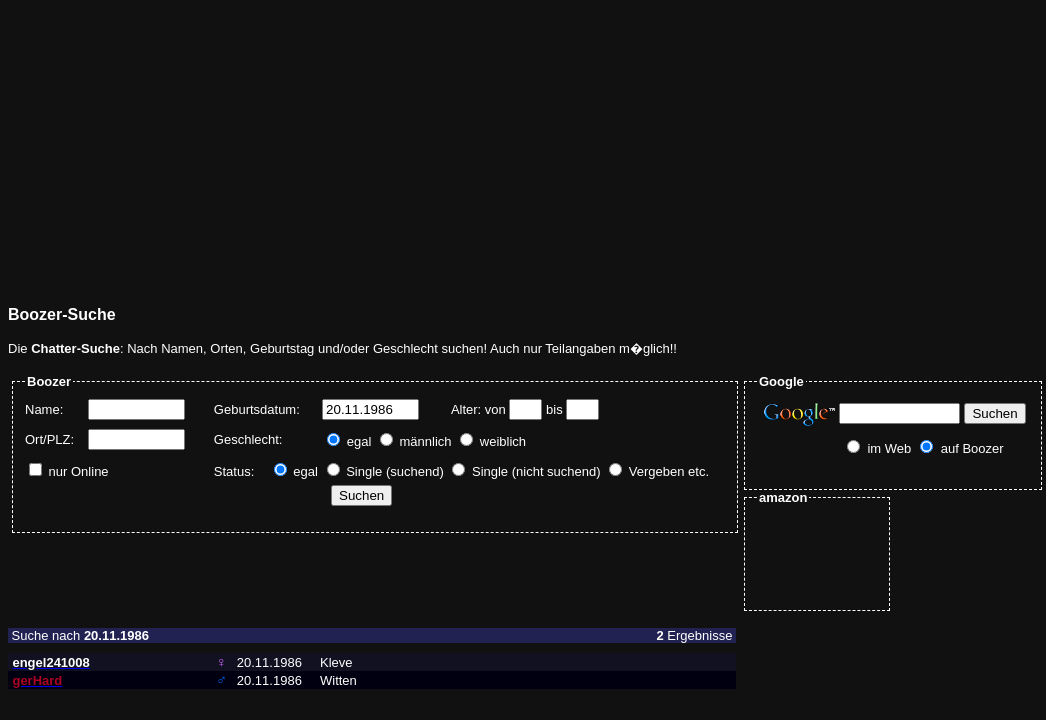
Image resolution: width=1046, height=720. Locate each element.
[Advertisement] (297, 148)
